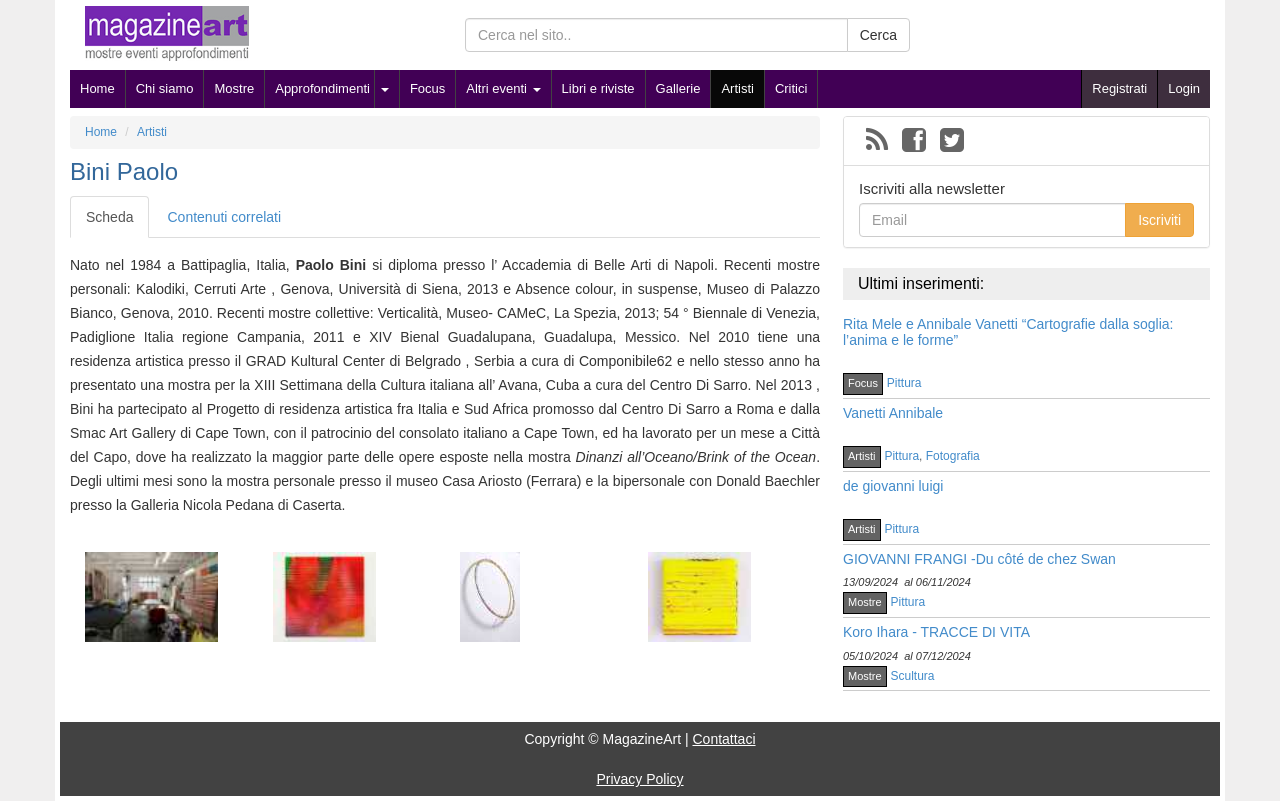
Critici (791, 88)
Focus (427, 88)
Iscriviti (1159, 220)
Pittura (904, 383)
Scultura (913, 676)
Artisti (737, 88)
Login (1184, 88)
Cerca (878, 35)
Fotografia (953, 456)
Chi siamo (165, 88)
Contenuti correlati (224, 217)
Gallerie (678, 88)
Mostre (234, 88)
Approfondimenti (322, 88)
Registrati (1119, 88)
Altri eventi (503, 88)
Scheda (109, 217)
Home (97, 88)
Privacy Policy (639, 779)
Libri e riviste (598, 88)
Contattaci (723, 739)
